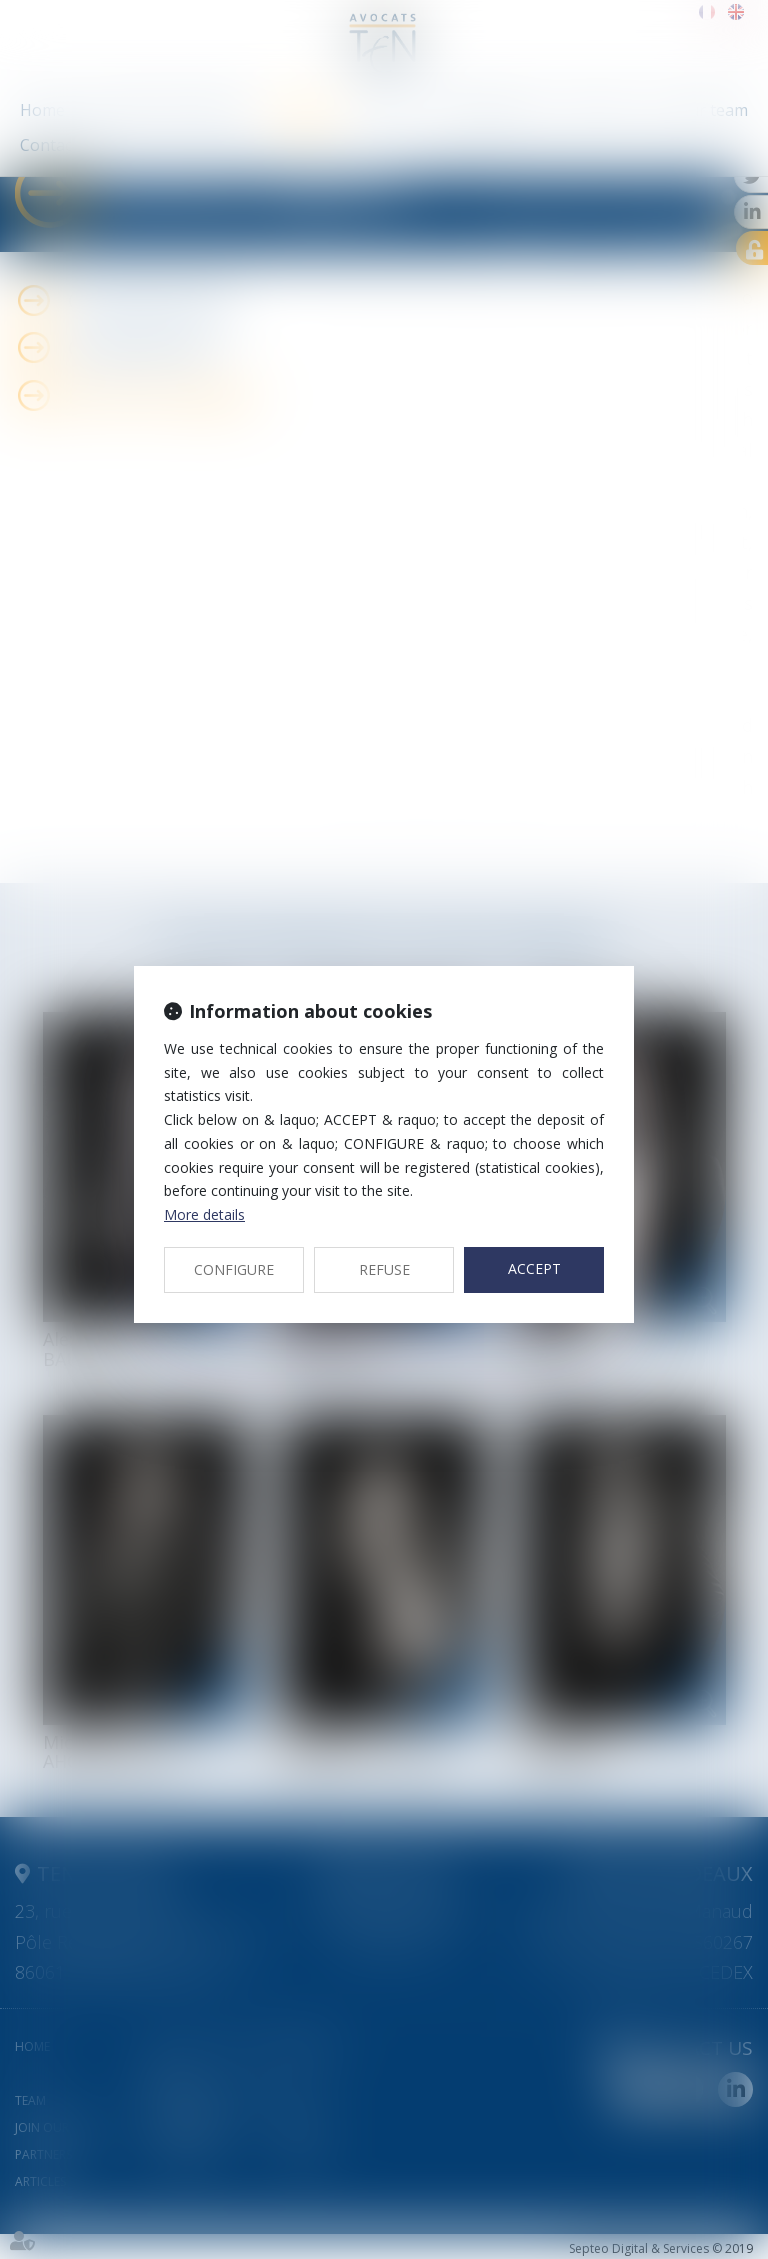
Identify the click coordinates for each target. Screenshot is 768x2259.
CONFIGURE (234, 1269)
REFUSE (384, 1269)
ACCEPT (534, 1268)
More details (204, 1214)
